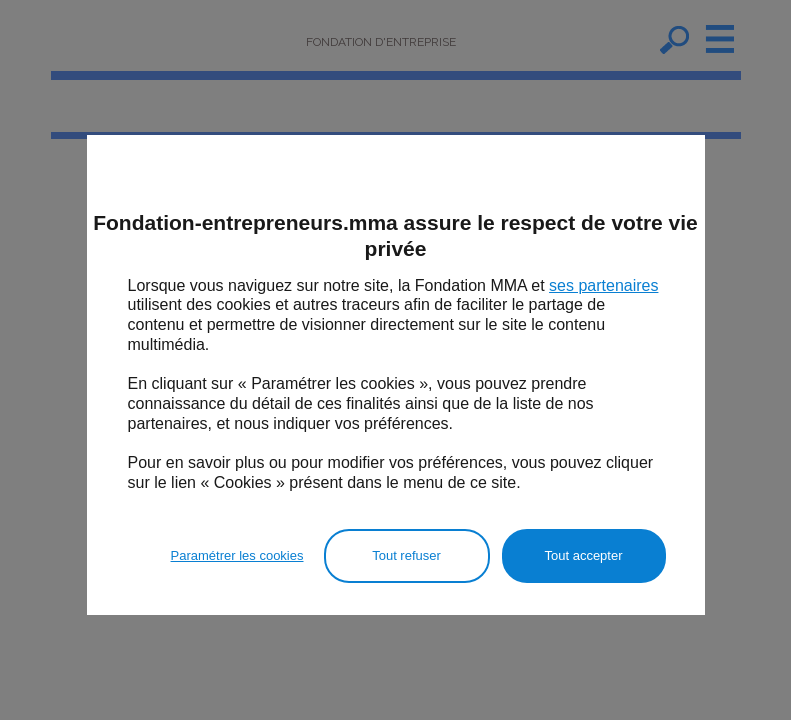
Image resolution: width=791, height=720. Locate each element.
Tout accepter (583, 555)
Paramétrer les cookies (237, 555)
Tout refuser (406, 555)
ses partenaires (603, 285)
